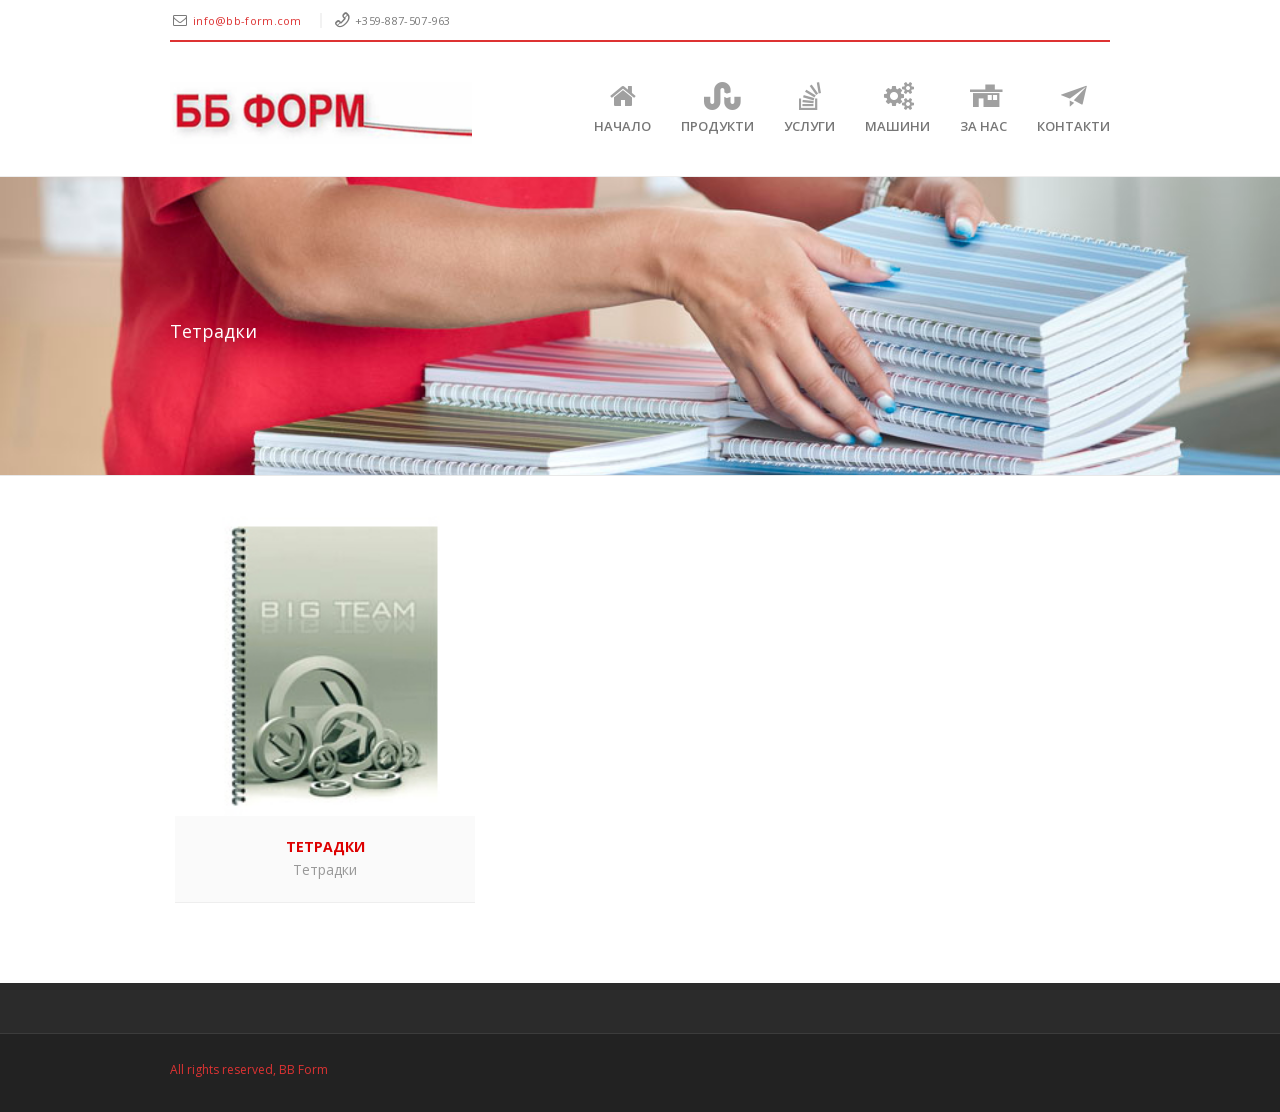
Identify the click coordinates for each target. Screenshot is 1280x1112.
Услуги (809, 108)
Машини (897, 108)
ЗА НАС (983, 108)
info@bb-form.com (249, 20)
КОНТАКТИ (1073, 108)
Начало (622, 108)
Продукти (717, 108)
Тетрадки (325, 869)
